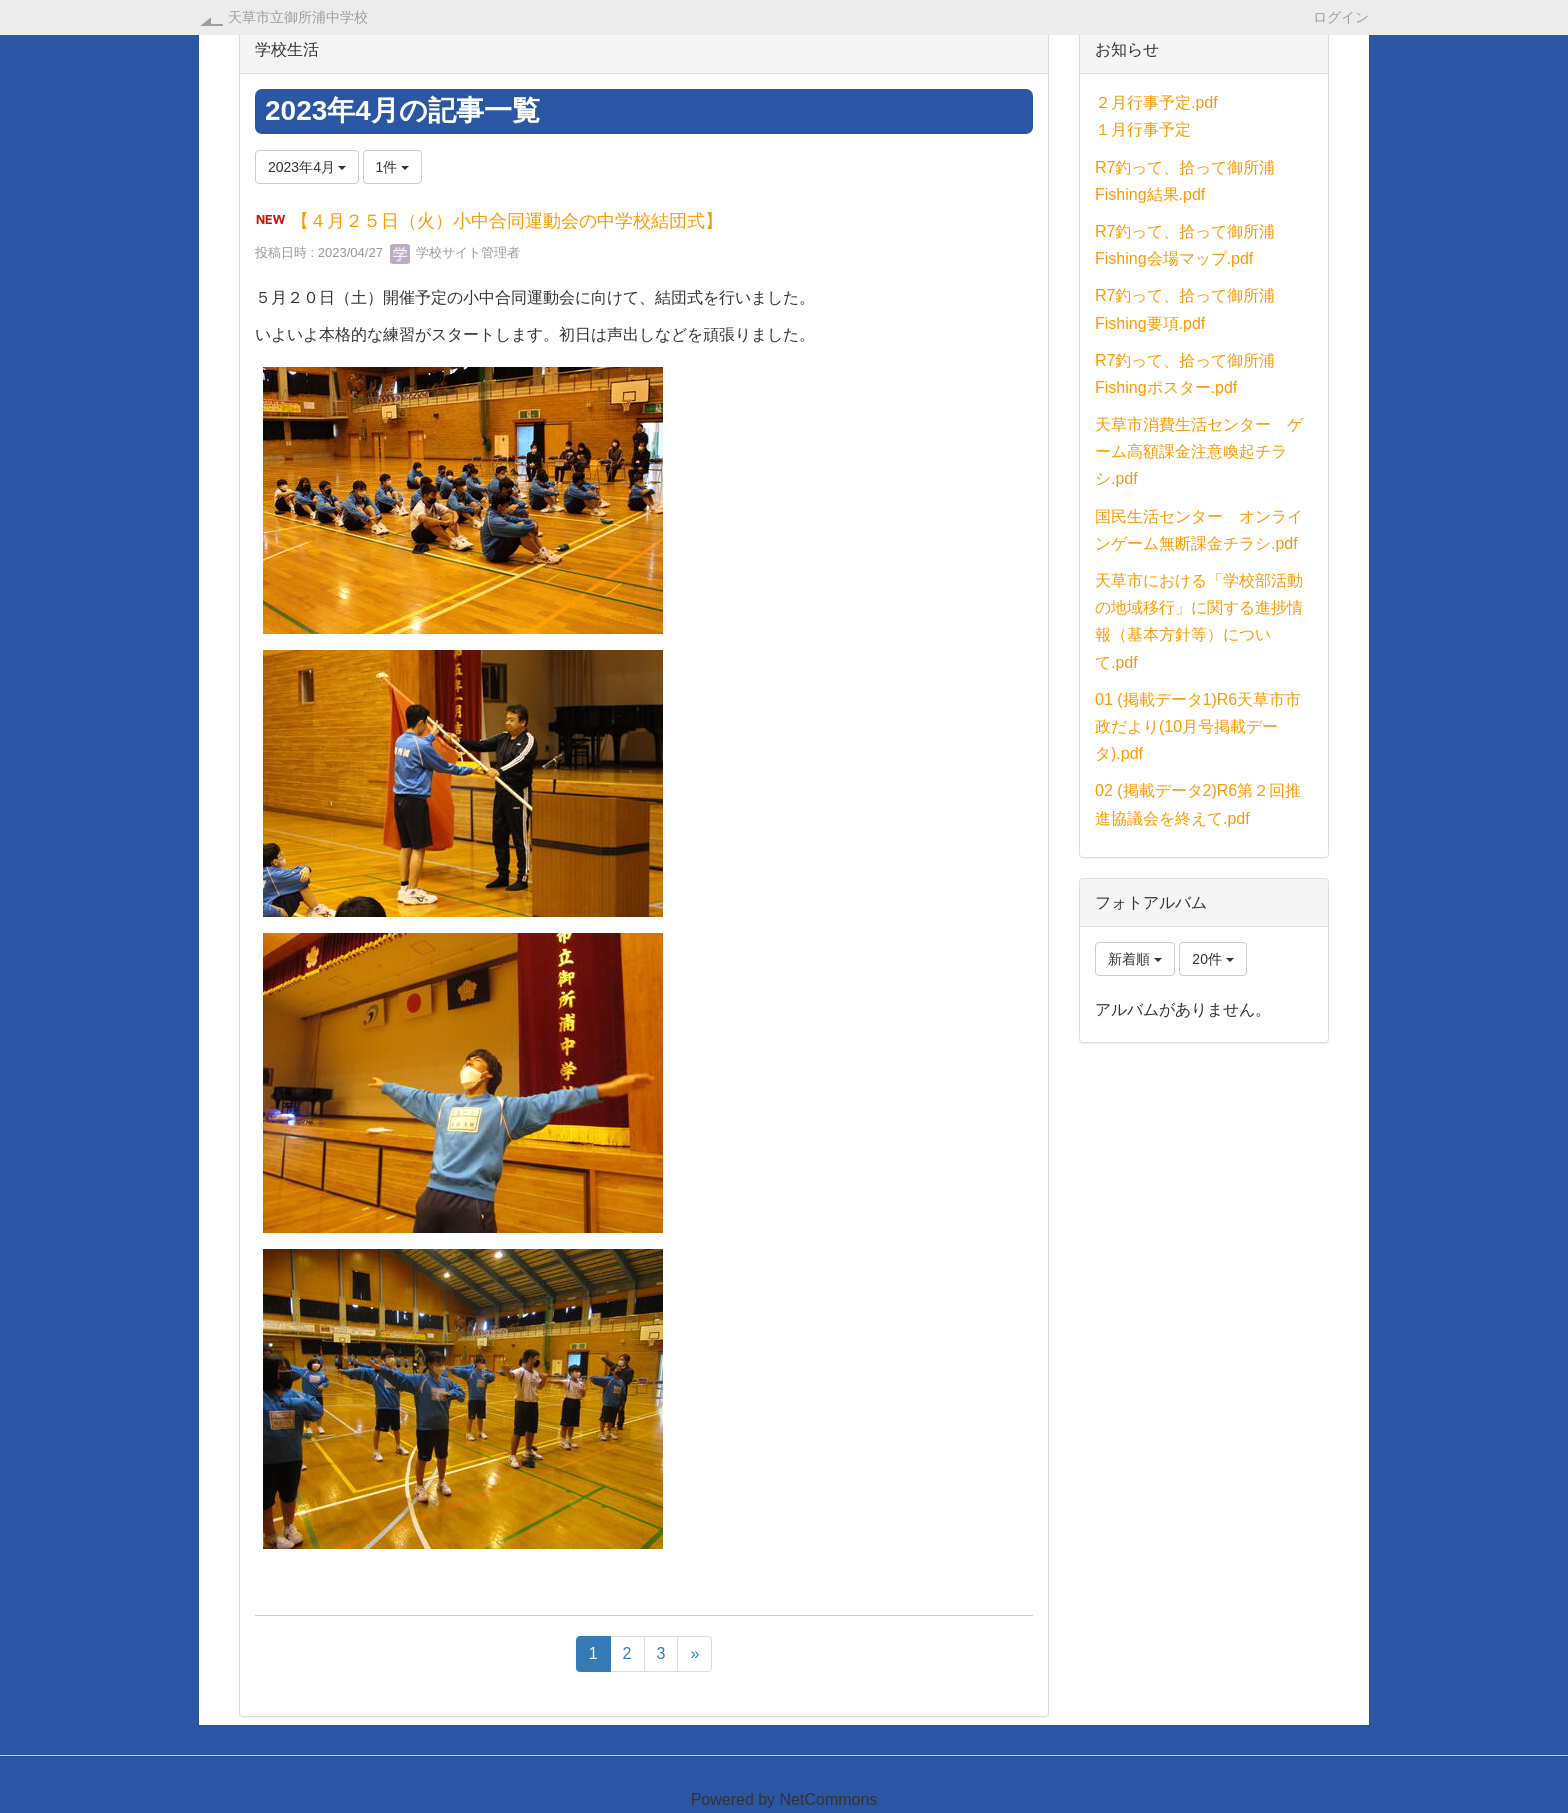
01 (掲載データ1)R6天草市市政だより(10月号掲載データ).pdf (1198, 726)
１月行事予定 (1143, 129)
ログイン (1341, 16)
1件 (393, 167)
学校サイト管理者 (455, 252)
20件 (1212, 959)
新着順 (1135, 959)
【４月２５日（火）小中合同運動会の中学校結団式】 (507, 221)
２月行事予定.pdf (1156, 102)
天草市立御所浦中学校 (298, 17)
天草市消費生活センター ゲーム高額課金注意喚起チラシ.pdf (1199, 451)
